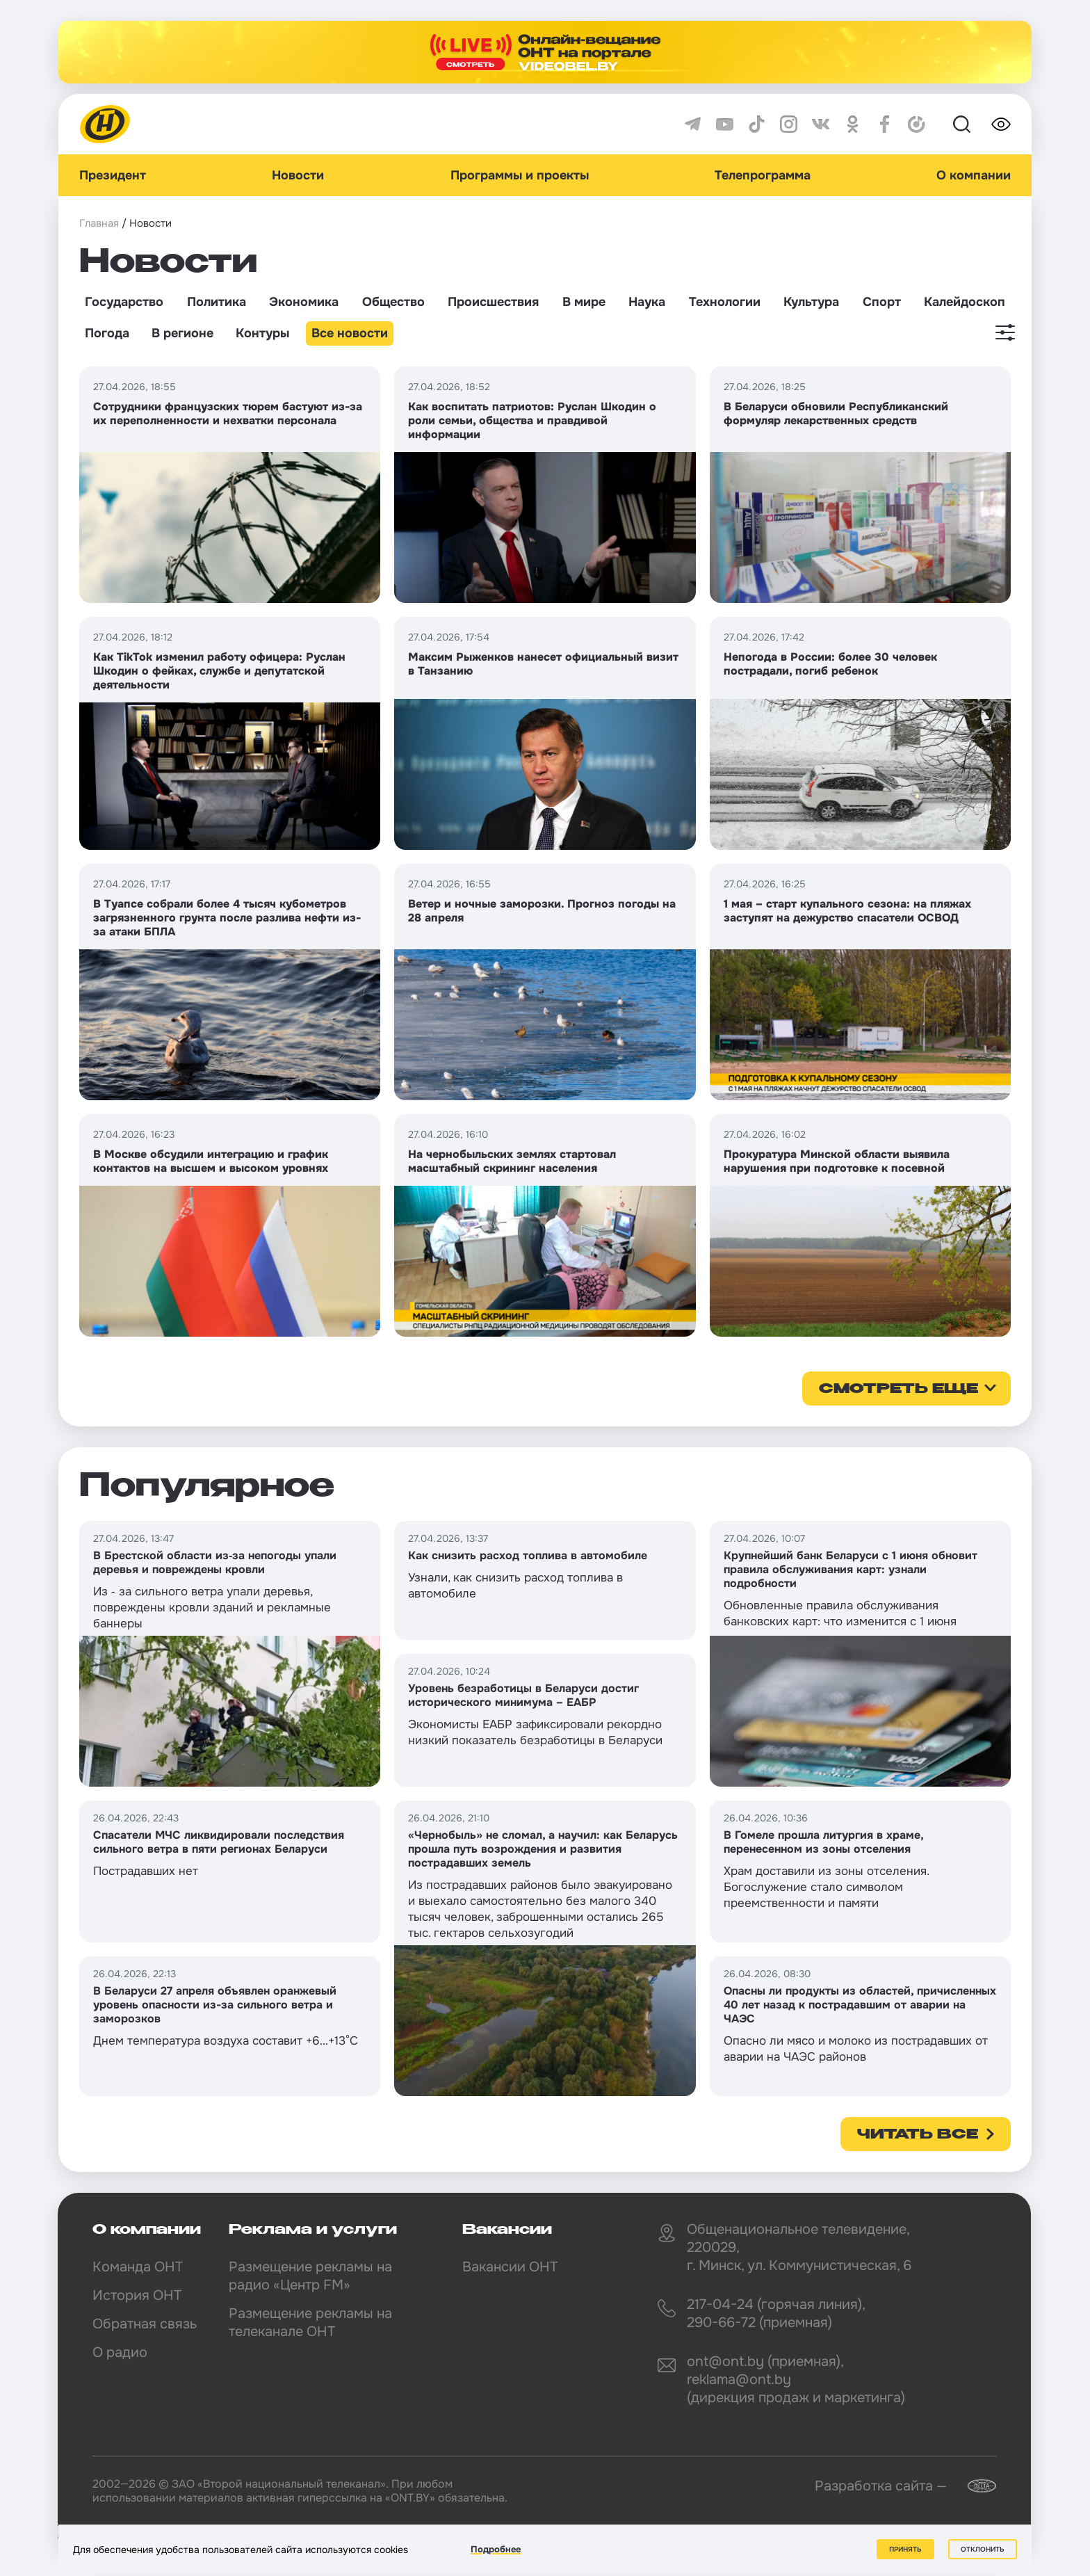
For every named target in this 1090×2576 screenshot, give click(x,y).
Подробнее (496, 2549)
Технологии (724, 301)
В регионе (182, 333)
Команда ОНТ (137, 2267)
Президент (112, 175)
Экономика (304, 301)
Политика (216, 301)
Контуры (262, 333)
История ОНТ (136, 2295)
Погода (107, 333)
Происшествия (493, 301)
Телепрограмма (763, 175)
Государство (124, 301)
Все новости (349, 333)
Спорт (882, 301)
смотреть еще (898, 1389)
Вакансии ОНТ (510, 2267)
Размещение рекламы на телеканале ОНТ (310, 2322)
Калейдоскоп (964, 301)
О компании (973, 175)
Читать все (917, 2135)
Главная (99, 223)
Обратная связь (144, 2324)
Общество (393, 301)
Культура (811, 301)
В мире (583, 301)
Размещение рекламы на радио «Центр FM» (310, 2276)
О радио (119, 2352)
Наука (646, 301)
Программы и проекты (519, 175)
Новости (298, 175)
